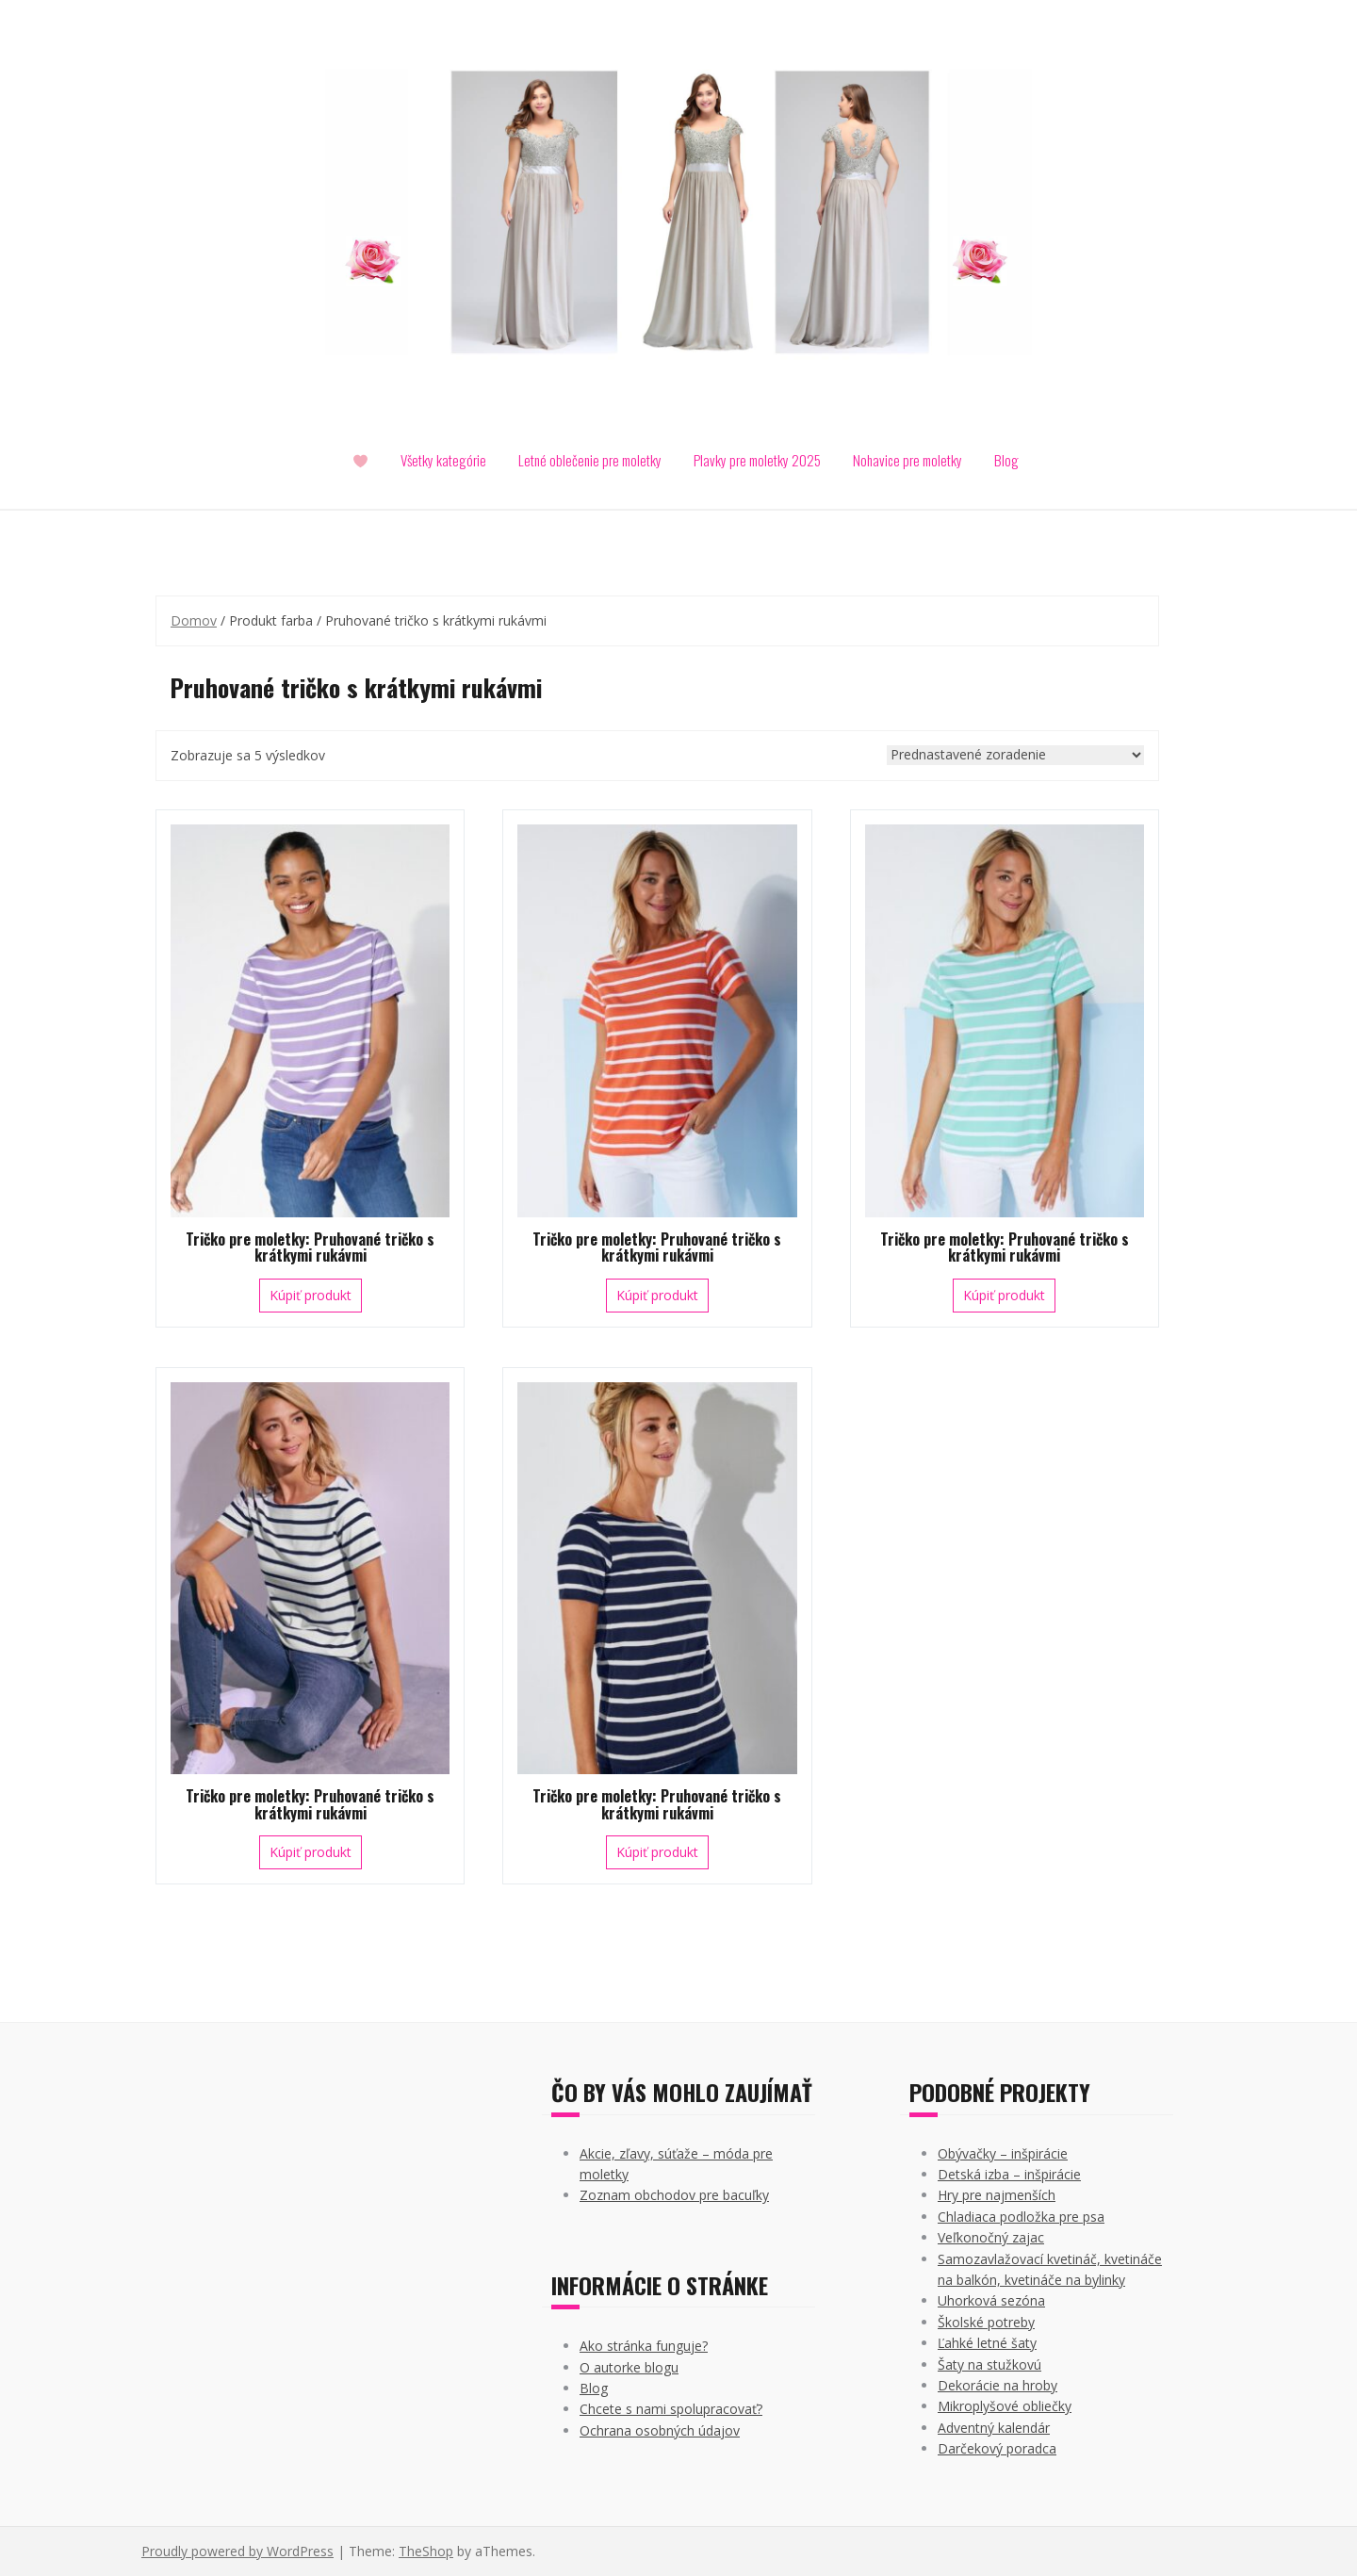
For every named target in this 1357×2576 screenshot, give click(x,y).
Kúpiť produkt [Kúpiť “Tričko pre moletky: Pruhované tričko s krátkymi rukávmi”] (311, 1295)
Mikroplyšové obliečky (1004, 2406)
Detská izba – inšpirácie (1009, 2174)
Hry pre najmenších (996, 2195)
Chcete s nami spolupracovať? (671, 2409)
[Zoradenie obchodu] (1015, 755)
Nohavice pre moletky (907, 459)
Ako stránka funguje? (644, 2346)
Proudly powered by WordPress (237, 2551)
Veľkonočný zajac (991, 2237)
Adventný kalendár (994, 2428)
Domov (194, 620)
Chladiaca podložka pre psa (1021, 2216)
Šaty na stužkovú (989, 2364)
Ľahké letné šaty (987, 2343)
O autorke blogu (629, 2367)
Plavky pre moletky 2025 (757, 459)
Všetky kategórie (443, 459)
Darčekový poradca (997, 2448)
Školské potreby (986, 2322)
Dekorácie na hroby (997, 2385)
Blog (1006, 459)
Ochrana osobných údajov (660, 2430)
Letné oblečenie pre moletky (590, 459)
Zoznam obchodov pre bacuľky (674, 2195)
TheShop (426, 2551)
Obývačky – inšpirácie (1003, 2153)
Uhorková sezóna (991, 2300)
